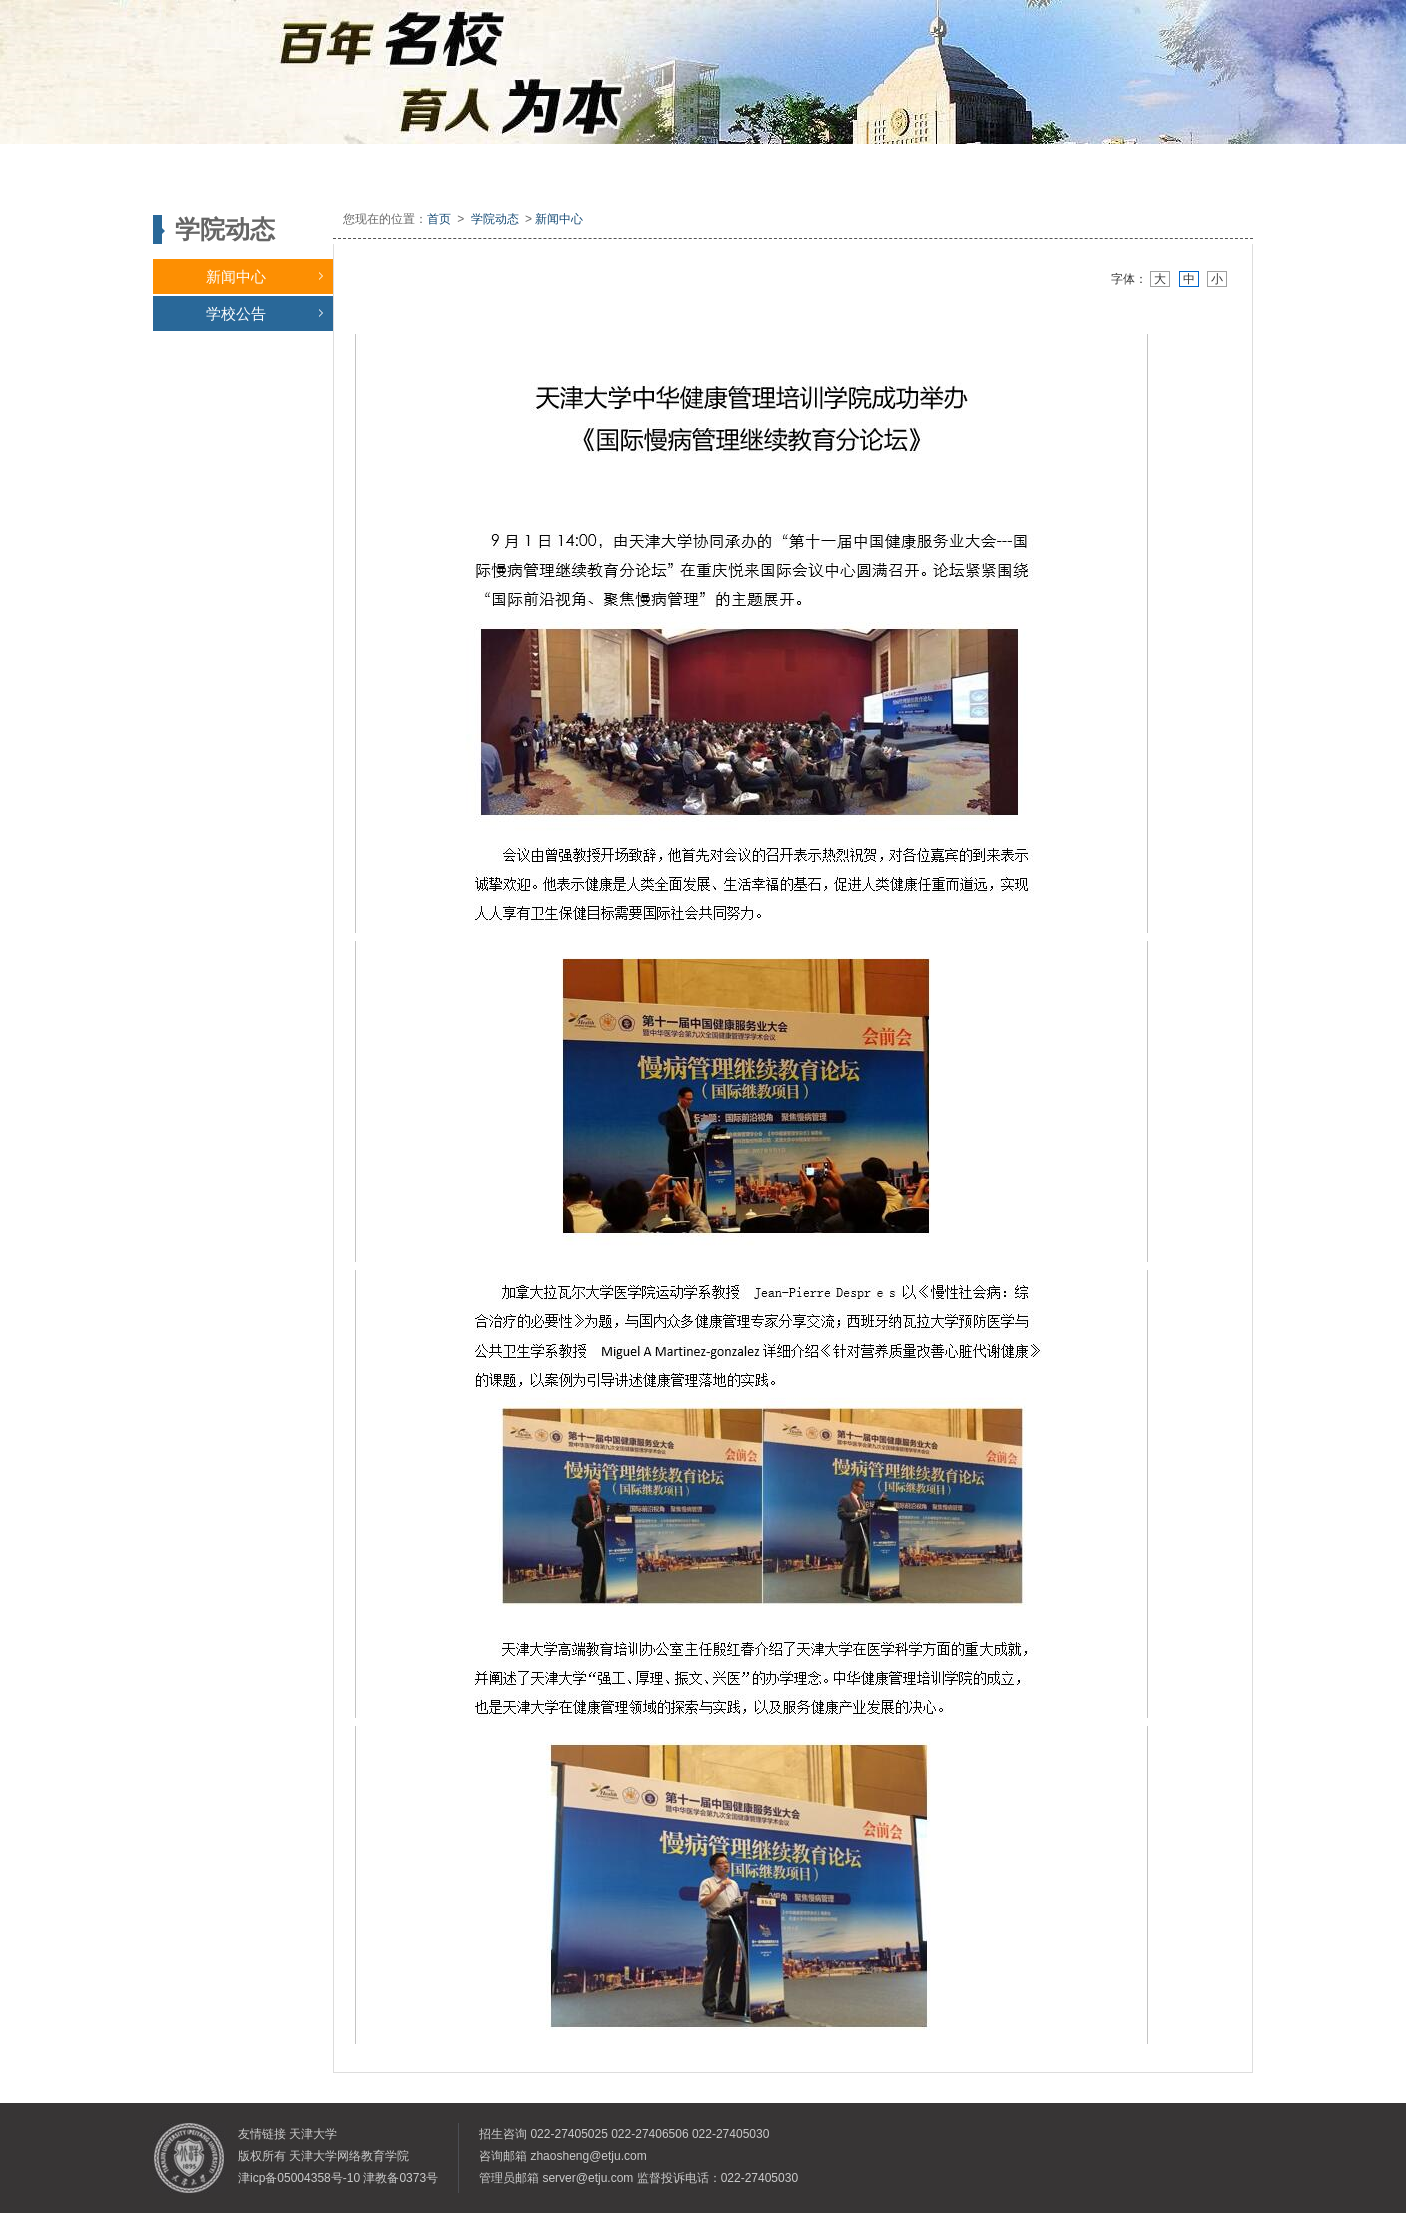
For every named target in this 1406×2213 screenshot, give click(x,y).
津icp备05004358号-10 (299, 2178)
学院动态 (495, 219)
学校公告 (264, 313)
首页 (439, 219)
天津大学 (313, 2134)
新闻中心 (264, 276)
